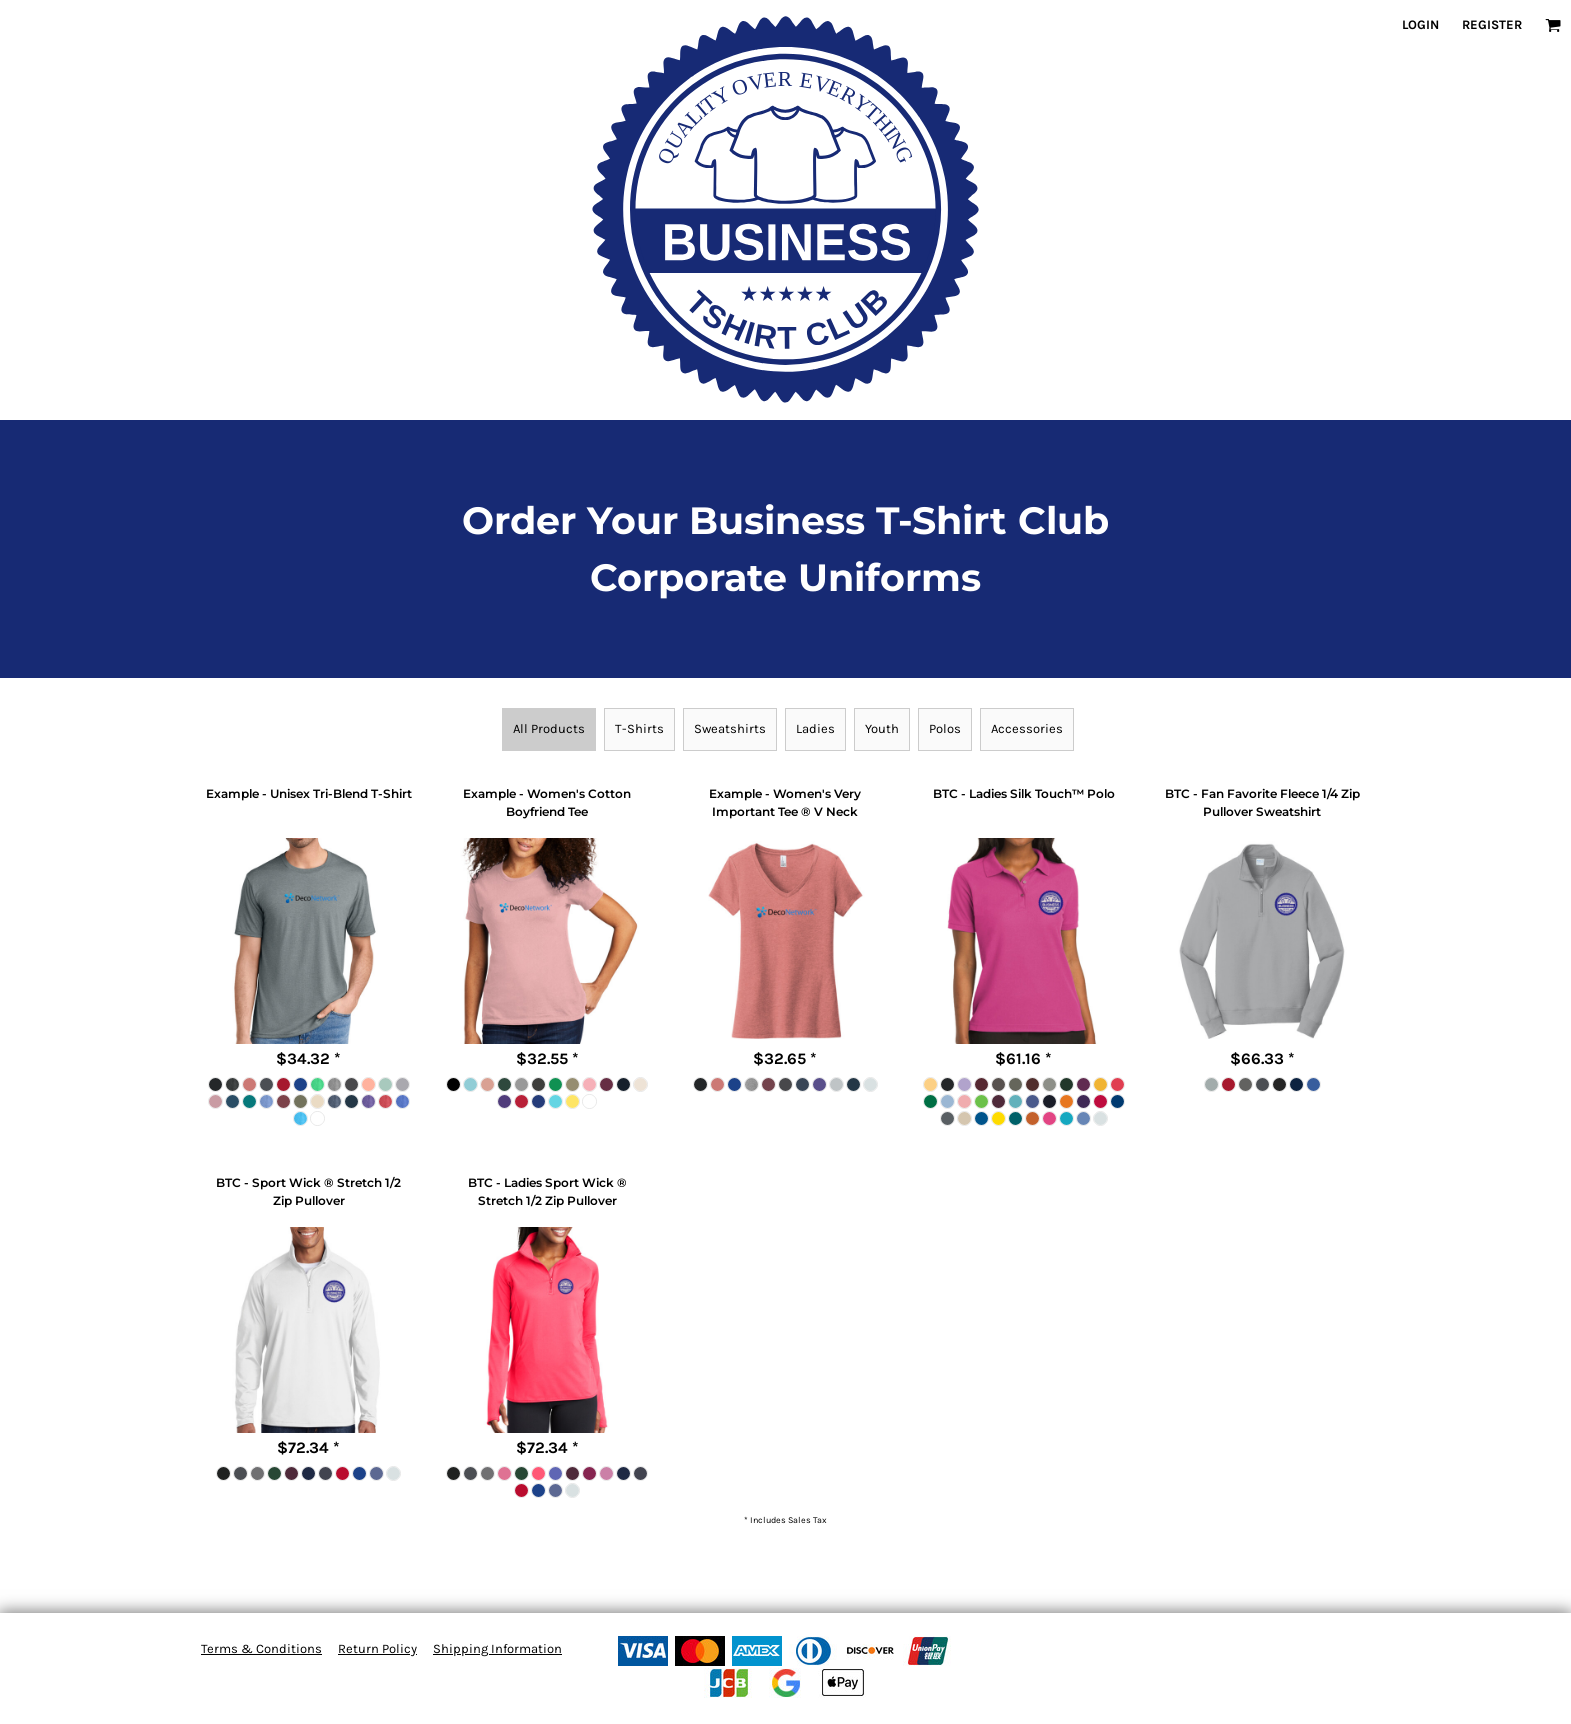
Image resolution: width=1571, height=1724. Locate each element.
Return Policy (377, 1648)
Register (1492, 24)
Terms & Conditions (261, 1648)
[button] (1553, 25)
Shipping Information (497, 1648)
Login (1420, 24)
